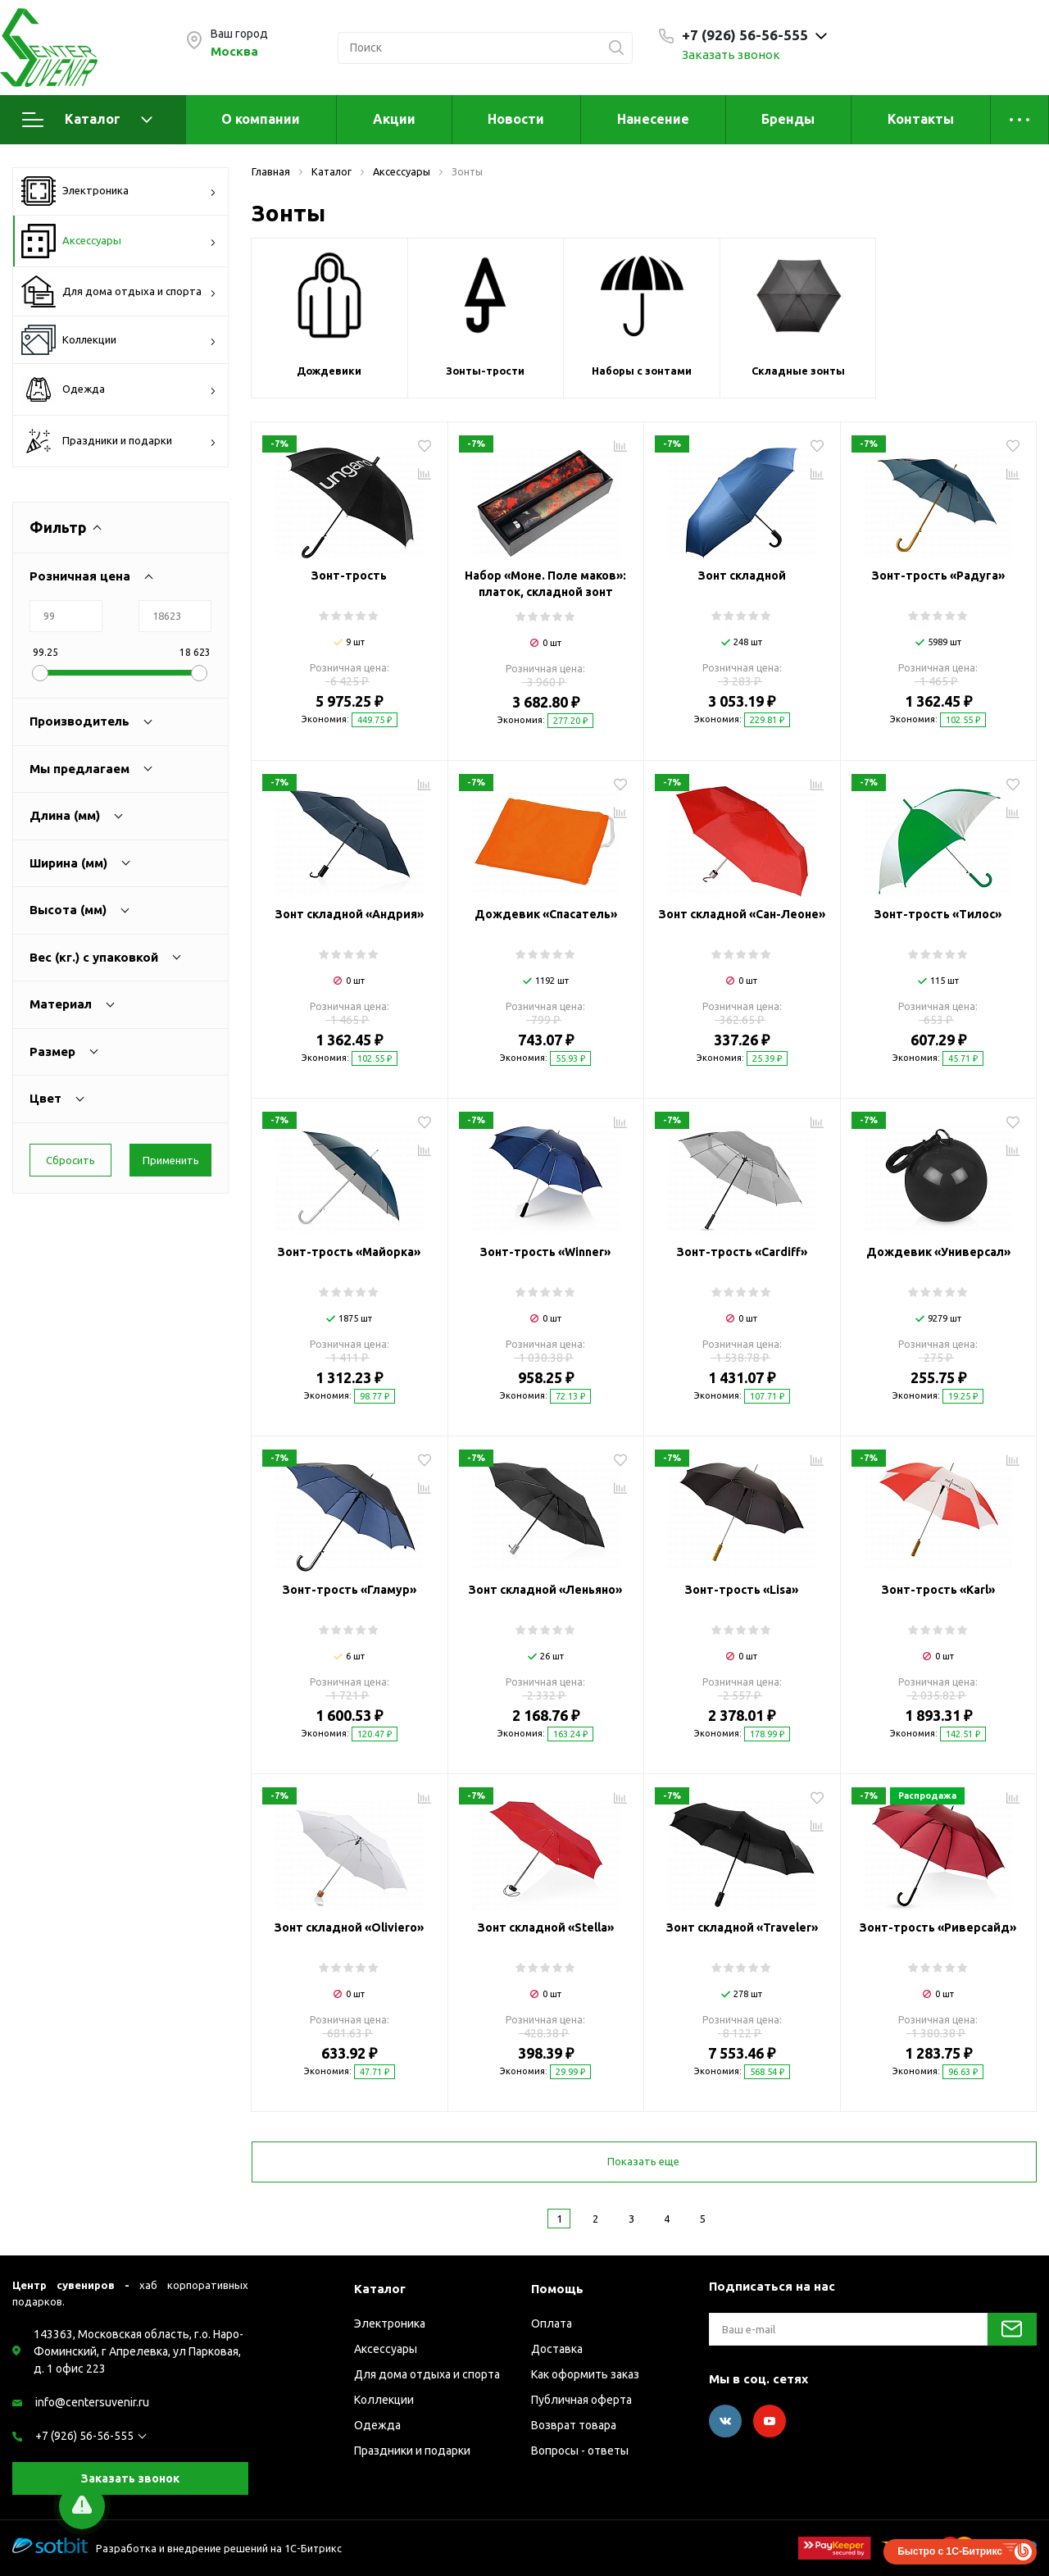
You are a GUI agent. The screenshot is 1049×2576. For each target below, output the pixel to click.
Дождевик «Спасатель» (546, 914)
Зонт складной (742, 575)
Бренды (788, 119)
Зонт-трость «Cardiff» (742, 1251)
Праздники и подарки (118, 441)
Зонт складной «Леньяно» (545, 1589)
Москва (234, 51)
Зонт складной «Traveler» (742, 1927)
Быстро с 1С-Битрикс (949, 2551)
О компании (260, 119)
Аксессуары (118, 241)
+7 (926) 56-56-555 (84, 2435)
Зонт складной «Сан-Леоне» (742, 914)
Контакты (921, 119)
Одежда (118, 389)
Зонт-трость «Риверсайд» (938, 1927)
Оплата (551, 2323)
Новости (516, 119)
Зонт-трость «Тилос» (937, 914)
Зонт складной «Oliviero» (349, 1927)
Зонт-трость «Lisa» (741, 1589)
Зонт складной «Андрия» (349, 914)
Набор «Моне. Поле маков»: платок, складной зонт (545, 583)
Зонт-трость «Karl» (938, 1589)
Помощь (557, 2289)
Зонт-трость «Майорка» (349, 1251)
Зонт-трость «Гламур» (349, 1589)
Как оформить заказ (585, 2374)
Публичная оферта (581, 2399)
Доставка (557, 2348)
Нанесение (653, 119)
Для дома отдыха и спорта (118, 291)
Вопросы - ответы (580, 2450)
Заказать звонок (731, 54)
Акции (394, 119)
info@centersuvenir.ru (92, 2402)
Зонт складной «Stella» (546, 1927)
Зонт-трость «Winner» (545, 1251)
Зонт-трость (349, 575)
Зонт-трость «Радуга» (938, 575)
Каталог (87, 120)
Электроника (118, 191)
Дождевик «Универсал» (938, 1251)
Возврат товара (573, 2425)
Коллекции (118, 340)
